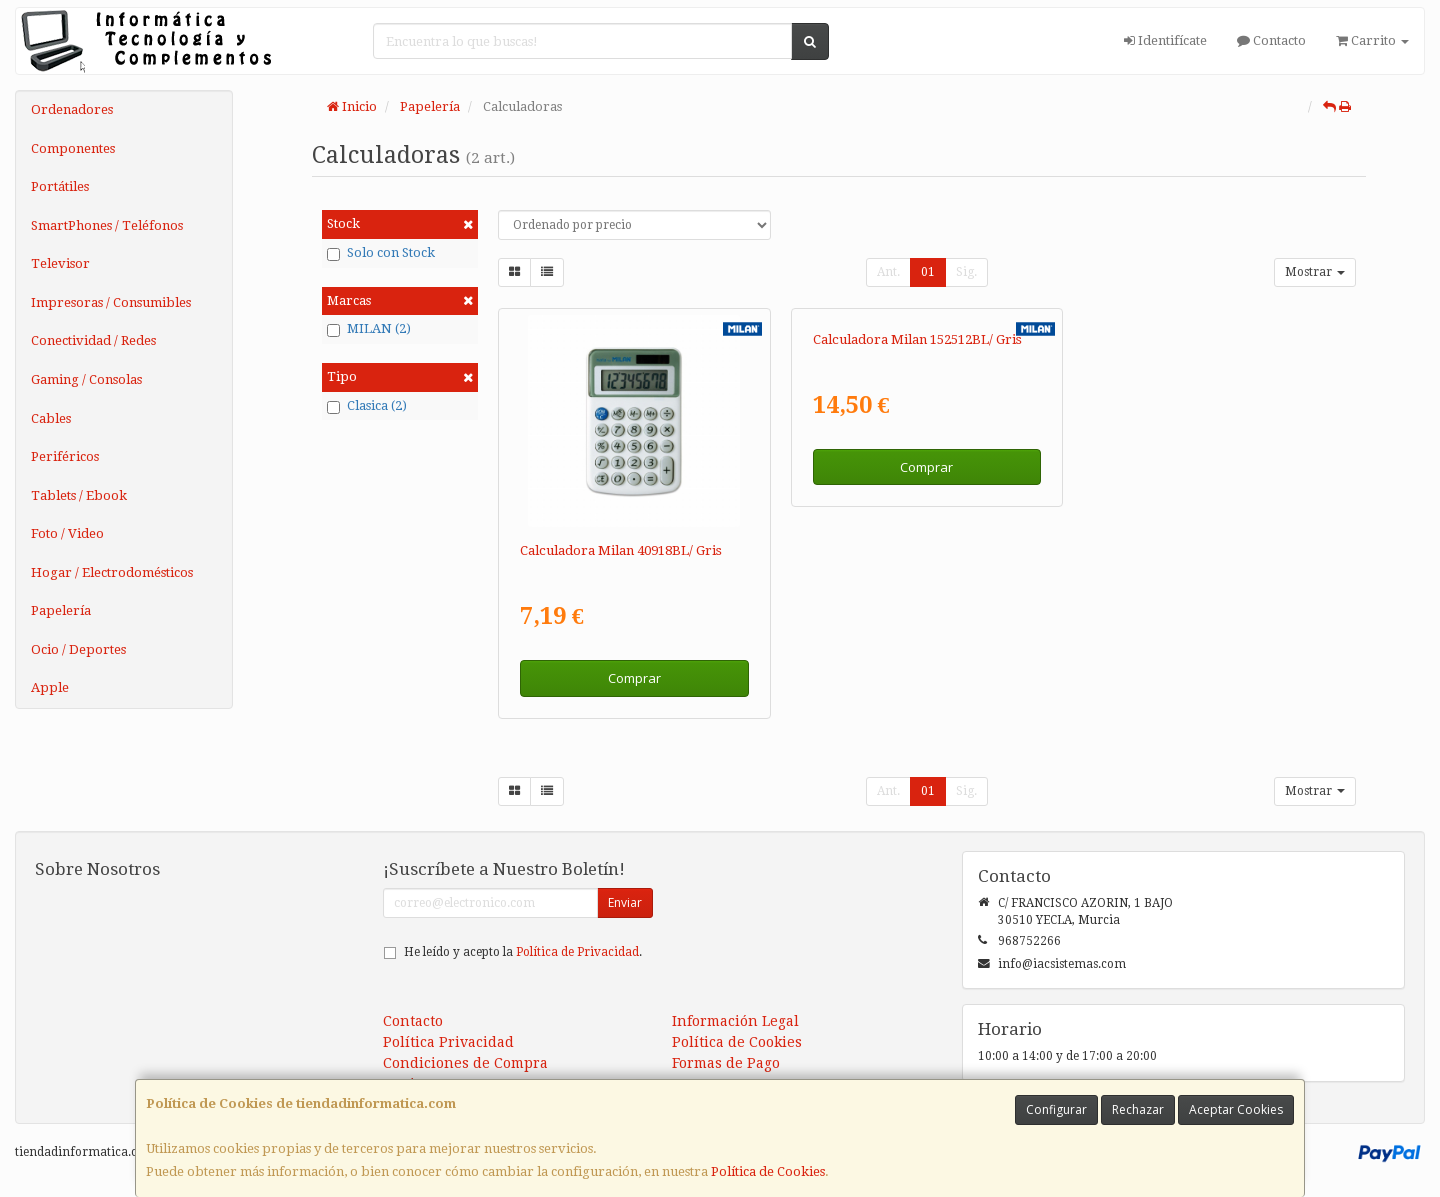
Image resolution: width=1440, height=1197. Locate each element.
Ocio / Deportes (78, 649)
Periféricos (65, 456)
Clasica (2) (367, 406)
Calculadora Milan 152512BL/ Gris (917, 550)
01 (928, 272)
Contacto (1271, 40)
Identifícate (1165, 40)
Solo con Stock (381, 253)
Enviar (625, 902)
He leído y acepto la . (523, 952)
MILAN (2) (369, 329)
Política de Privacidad (577, 952)
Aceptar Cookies (1236, 1109)
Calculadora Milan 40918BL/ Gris (621, 550)
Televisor (60, 263)
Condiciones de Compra (465, 1063)
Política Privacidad (448, 1042)
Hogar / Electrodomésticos (112, 572)
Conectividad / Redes (93, 340)
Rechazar (1138, 1109)
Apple (50, 687)
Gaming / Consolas (86, 379)
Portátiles (60, 186)
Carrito (1372, 40)
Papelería (61, 610)
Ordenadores (72, 109)
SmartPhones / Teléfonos (107, 225)
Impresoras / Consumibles (111, 302)
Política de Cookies (768, 1171)
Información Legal (735, 1021)
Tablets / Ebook (79, 495)
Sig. (966, 272)
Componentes (73, 148)
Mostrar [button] (1315, 272)
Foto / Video (67, 533)
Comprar (634, 678)
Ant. (888, 272)
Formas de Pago (726, 1063)
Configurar (1056, 1109)
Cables (51, 418)
